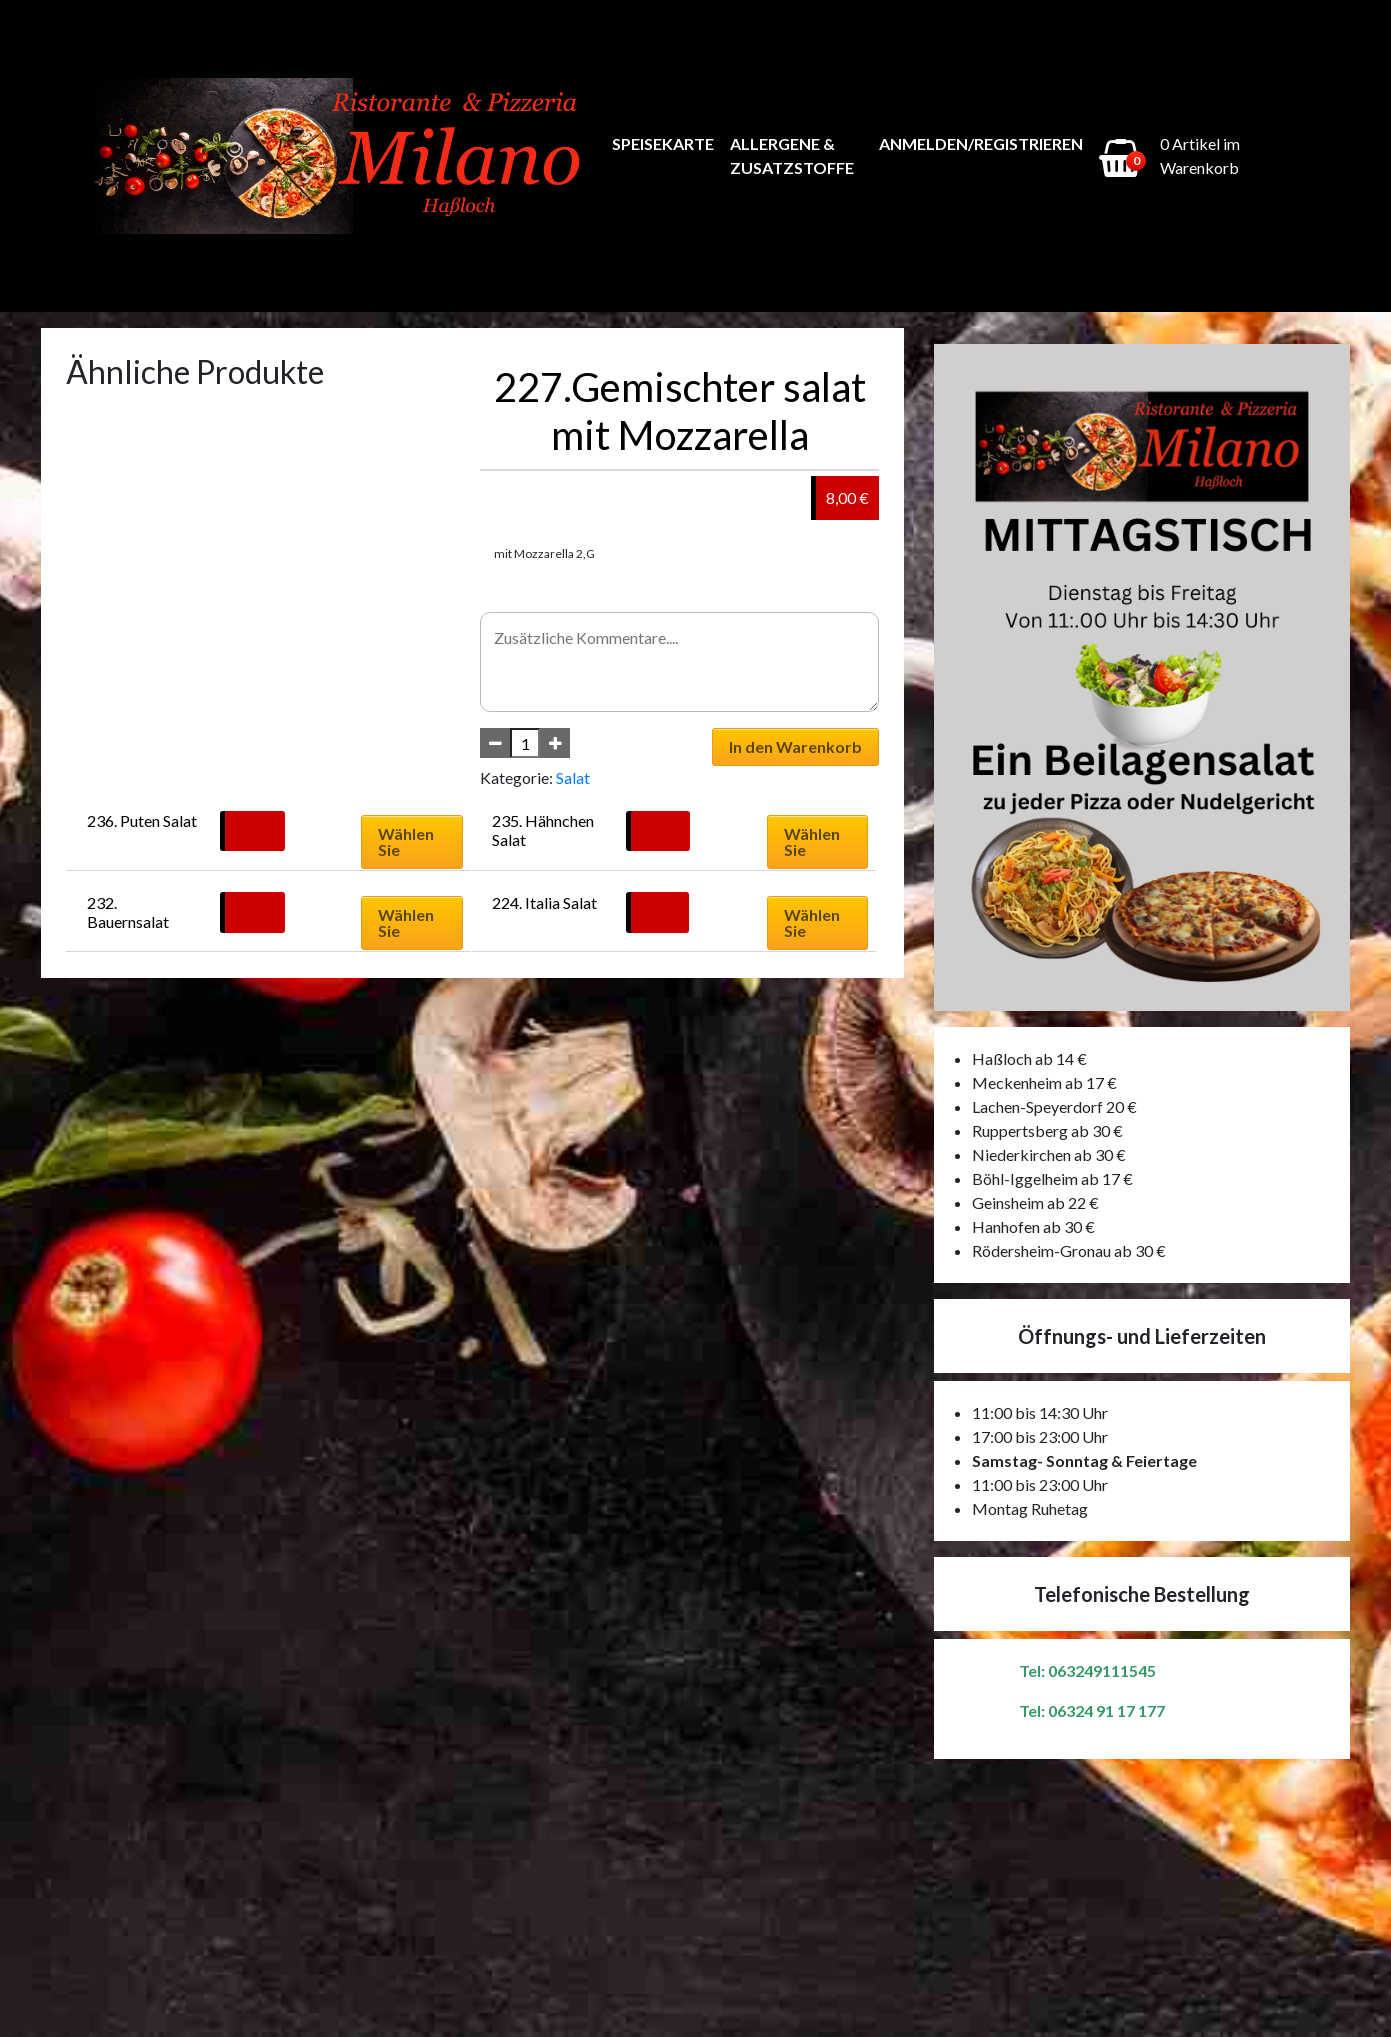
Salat (573, 777)
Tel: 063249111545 (1087, 1670)
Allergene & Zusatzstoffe (792, 155)
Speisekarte (663, 143)
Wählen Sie (406, 841)
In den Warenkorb (795, 746)
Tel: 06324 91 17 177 (1092, 1710)
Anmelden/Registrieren (981, 143)
